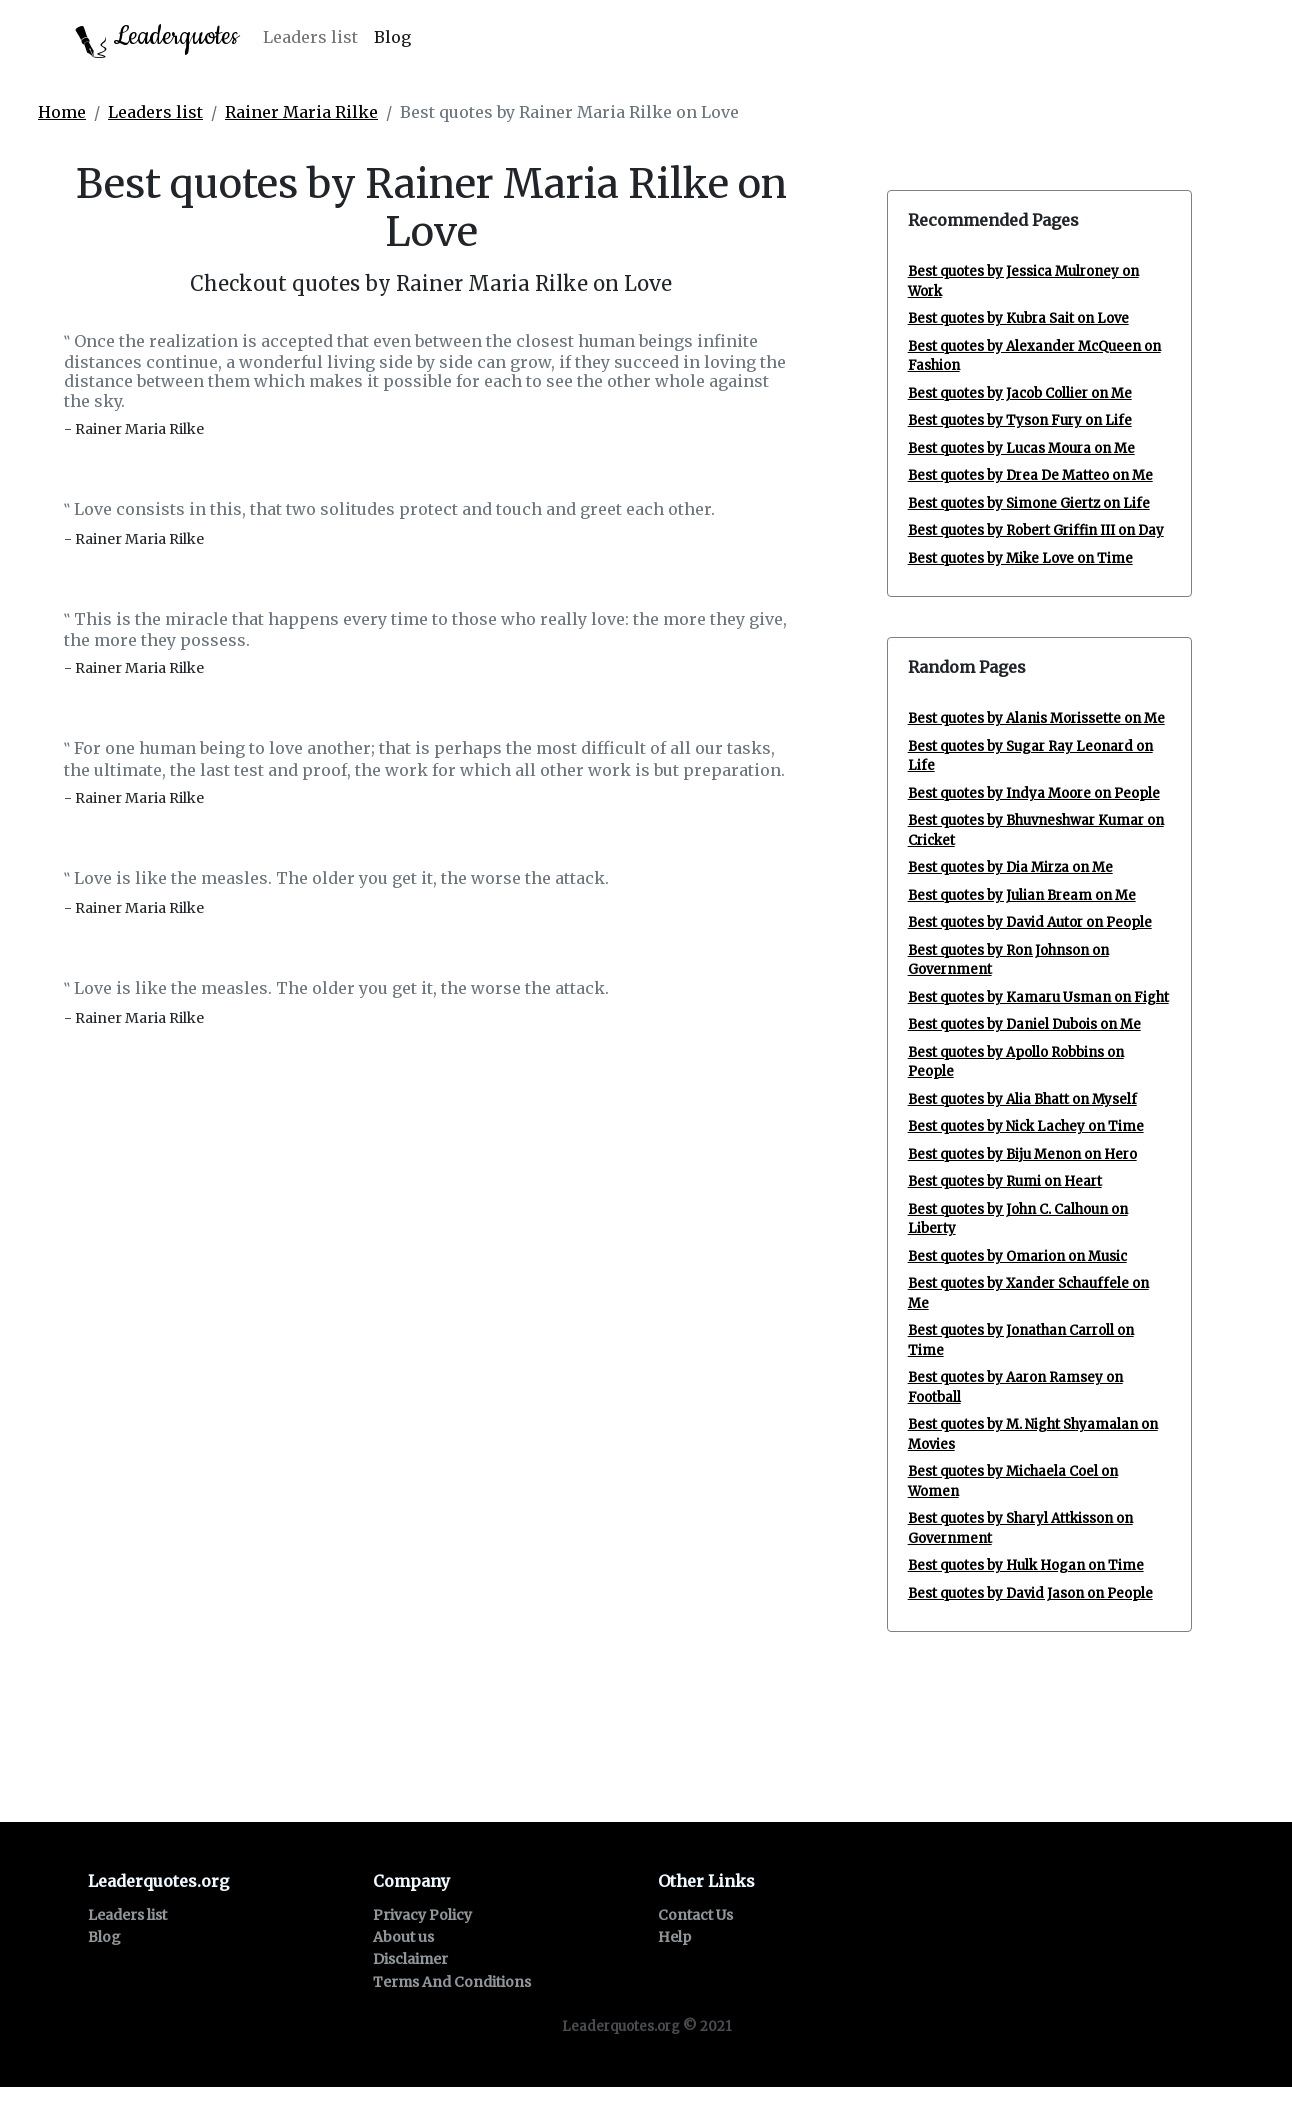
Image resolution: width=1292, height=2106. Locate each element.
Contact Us (695, 1915)
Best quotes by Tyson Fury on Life (1020, 420)
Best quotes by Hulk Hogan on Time (1026, 1565)
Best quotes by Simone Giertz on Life (1029, 503)
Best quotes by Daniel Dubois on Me (1024, 1024)
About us (403, 1937)
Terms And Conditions (452, 1982)
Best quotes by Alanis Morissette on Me (1036, 718)
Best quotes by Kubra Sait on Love (1018, 318)
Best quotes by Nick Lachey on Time (1026, 1126)
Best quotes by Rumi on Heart (1005, 1181)
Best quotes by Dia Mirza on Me (1010, 867)
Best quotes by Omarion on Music (1017, 1256)
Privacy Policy (422, 1915)
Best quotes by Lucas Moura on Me (1021, 448)
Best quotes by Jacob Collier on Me (1020, 393)
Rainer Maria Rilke (301, 112)
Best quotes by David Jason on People (1030, 1593)
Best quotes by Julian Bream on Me (1022, 895)
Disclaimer (410, 1959)
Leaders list (310, 37)
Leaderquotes (157, 38)
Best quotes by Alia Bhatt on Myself (1022, 1099)
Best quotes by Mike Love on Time (1020, 558)
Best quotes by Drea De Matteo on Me (1030, 475)
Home (62, 112)
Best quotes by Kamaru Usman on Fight (1038, 997)
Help (674, 1937)
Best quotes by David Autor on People (1030, 922)
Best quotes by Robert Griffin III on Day (1036, 530)
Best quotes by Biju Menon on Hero (1022, 1154)
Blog (392, 37)
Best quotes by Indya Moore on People (1034, 793)
